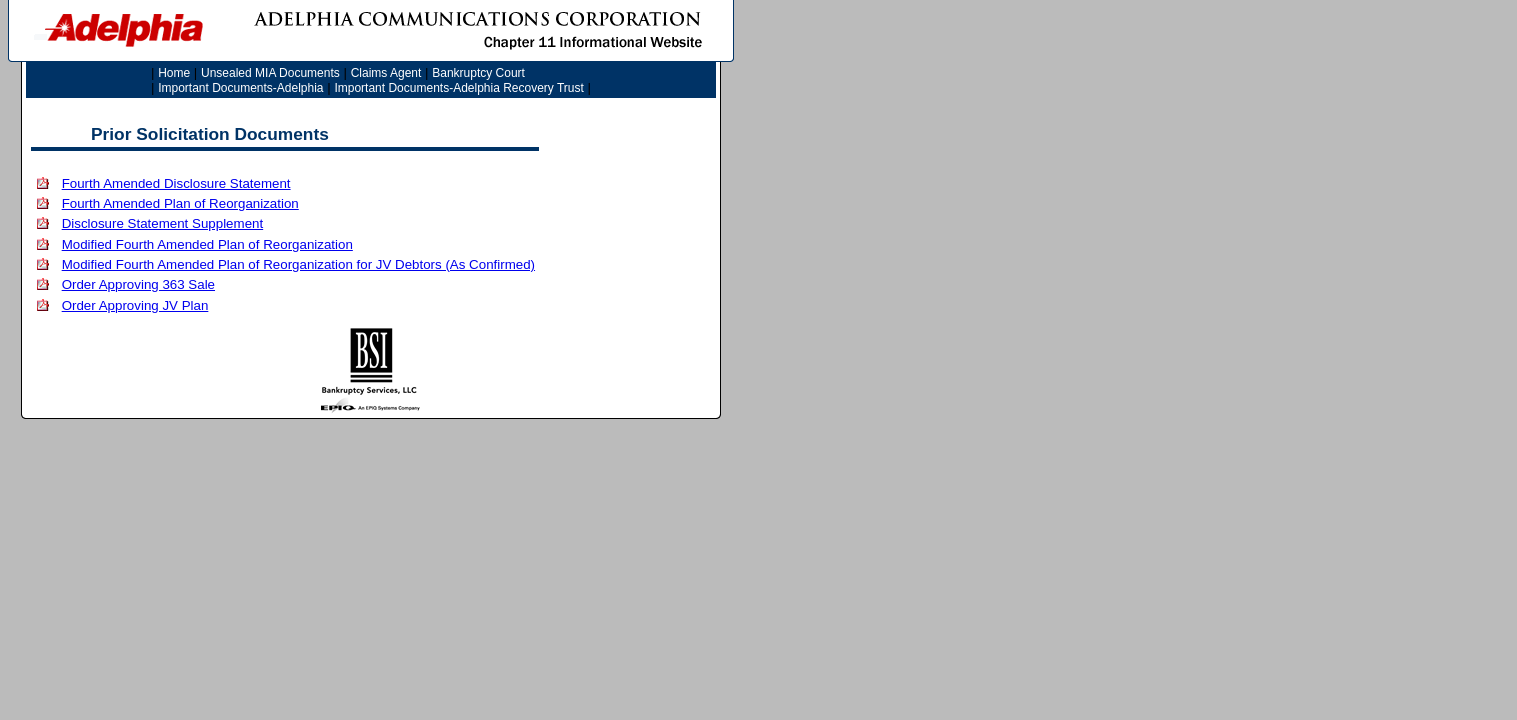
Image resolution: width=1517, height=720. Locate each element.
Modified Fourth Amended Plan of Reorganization (207, 244)
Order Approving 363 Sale (138, 284)
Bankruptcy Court (478, 73)
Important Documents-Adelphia (240, 88)
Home (174, 73)
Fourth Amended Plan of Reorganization (180, 203)
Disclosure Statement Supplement (163, 223)
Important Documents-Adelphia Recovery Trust (458, 88)
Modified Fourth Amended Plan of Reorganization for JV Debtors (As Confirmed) (298, 264)
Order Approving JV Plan (135, 305)
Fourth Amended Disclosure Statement (176, 183)
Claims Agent (386, 73)
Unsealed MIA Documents (270, 73)
